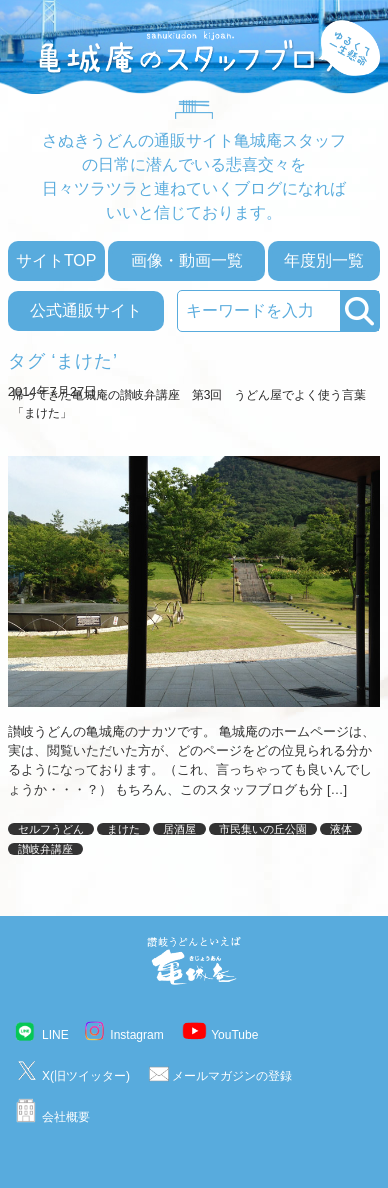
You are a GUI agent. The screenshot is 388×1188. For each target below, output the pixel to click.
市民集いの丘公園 (263, 829)
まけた (123, 829)
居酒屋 (179, 829)
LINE (55, 1035)
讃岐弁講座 (45, 849)
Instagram (136, 1035)
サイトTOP (56, 260)
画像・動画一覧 (187, 260)
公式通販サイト (86, 310)
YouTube (234, 1035)
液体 (341, 829)
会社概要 (66, 1117)
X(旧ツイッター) (86, 1076)
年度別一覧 (324, 260)
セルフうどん (51, 829)
